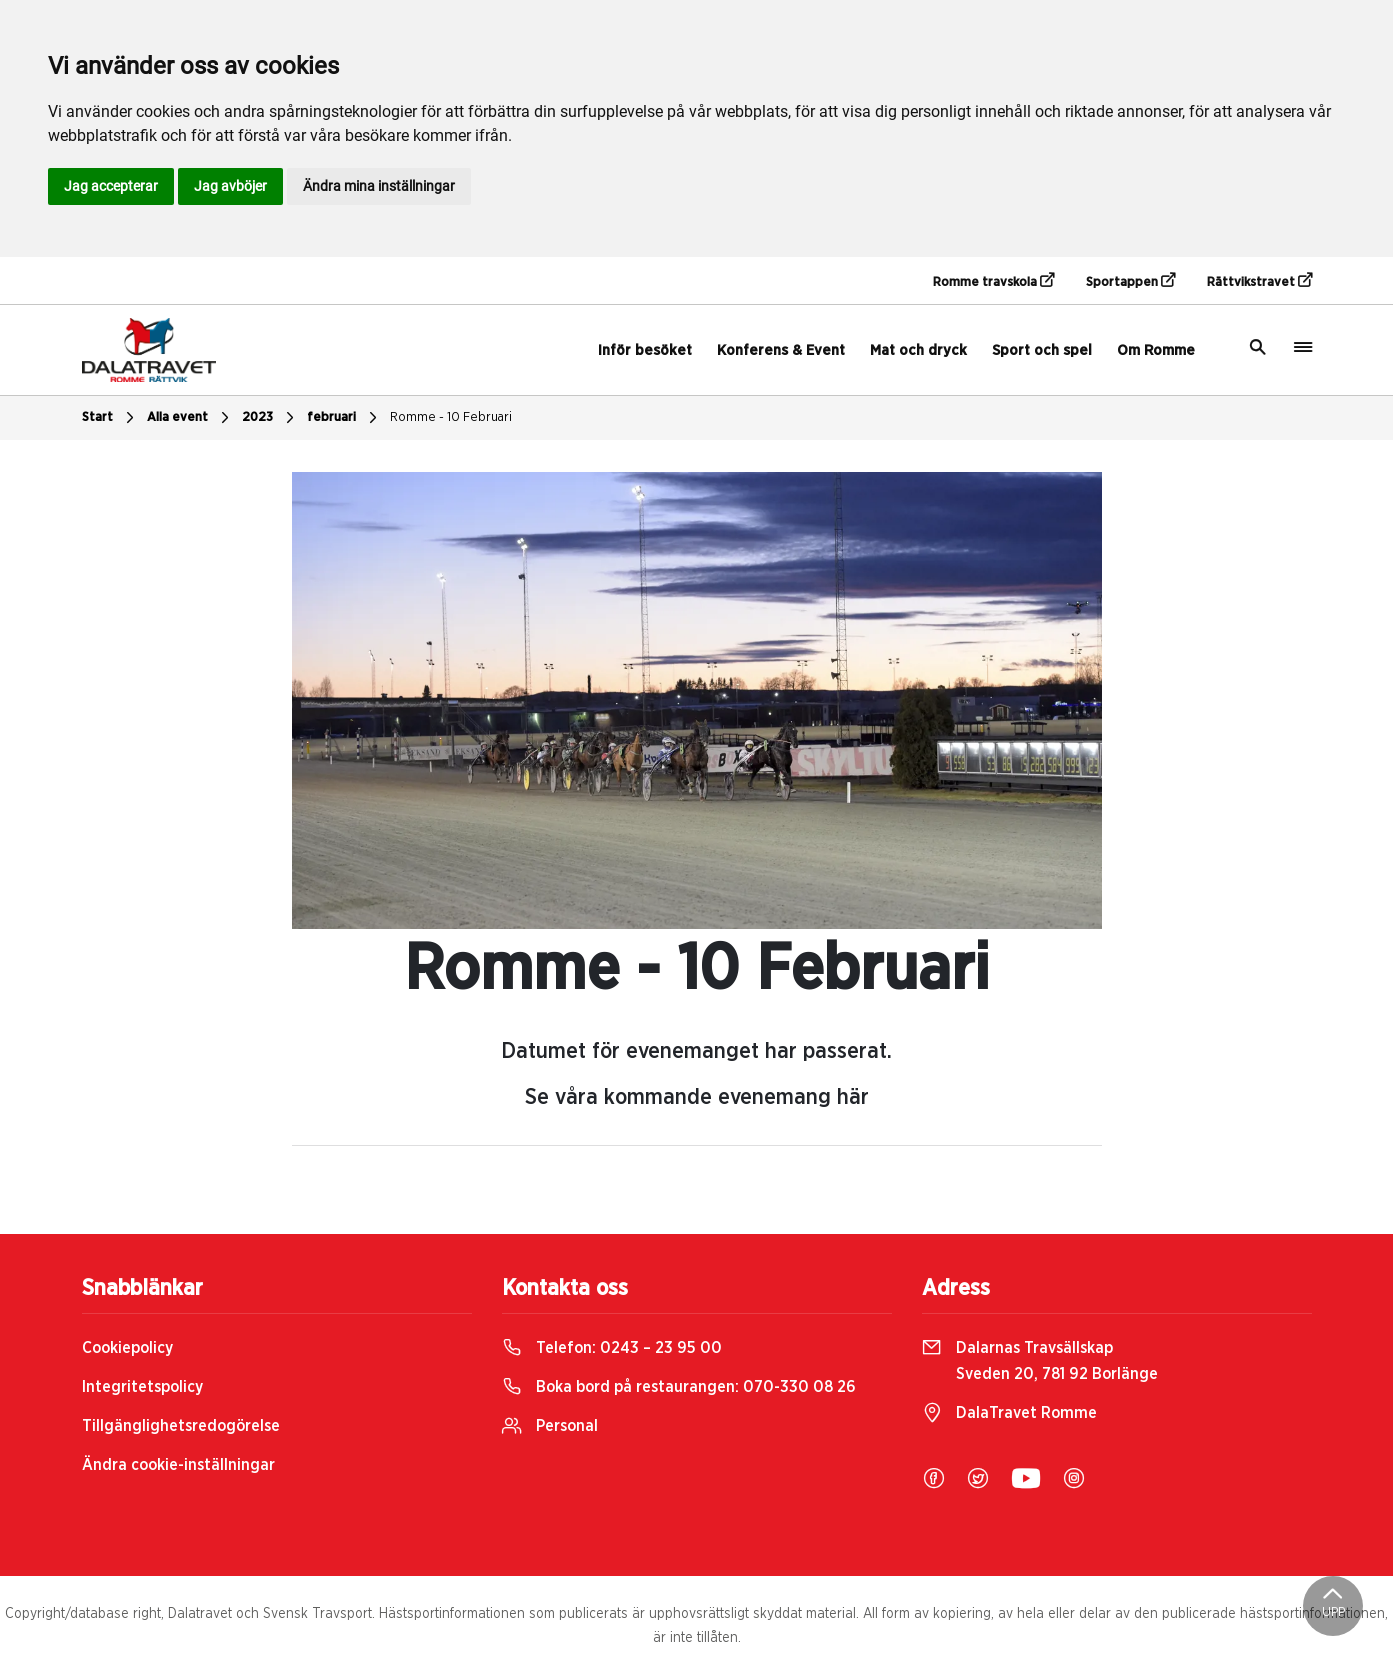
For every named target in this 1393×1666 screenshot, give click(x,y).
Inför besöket (645, 350)
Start (110, 418)
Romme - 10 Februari (451, 417)
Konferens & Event (781, 350)
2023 (270, 418)
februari (344, 418)
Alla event (190, 418)
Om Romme (1156, 350)
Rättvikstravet (1259, 281)
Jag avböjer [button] (230, 186)
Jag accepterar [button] (111, 186)
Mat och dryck (918, 350)
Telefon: (612, 1348)
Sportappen (1130, 281)
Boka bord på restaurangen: (679, 1387)
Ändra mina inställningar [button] (379, 186)
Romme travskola (993, 281)
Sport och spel (1042, 350)
